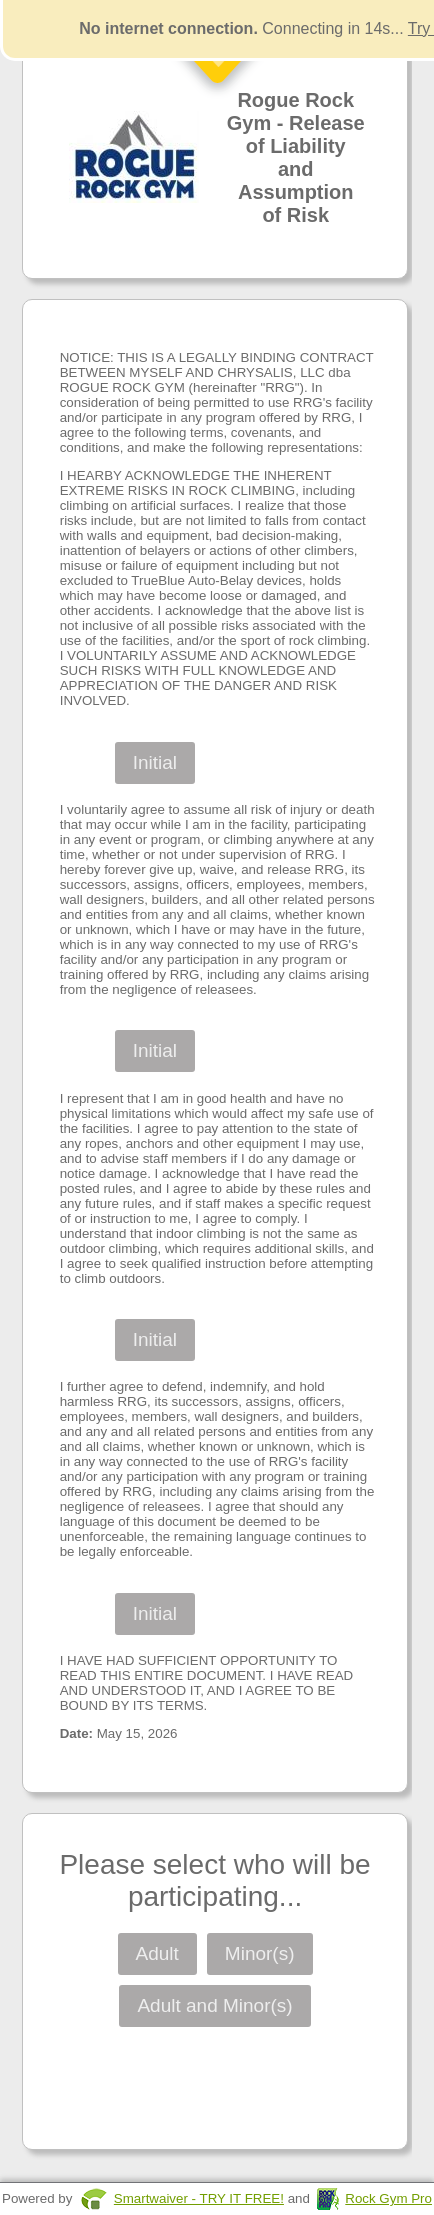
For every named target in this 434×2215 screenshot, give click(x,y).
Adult (157, 1953)
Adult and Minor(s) (214, 2005)
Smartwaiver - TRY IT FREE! (199, 2198)
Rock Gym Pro (388, 2198)
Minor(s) (260, 1953)
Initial (155, 762)
